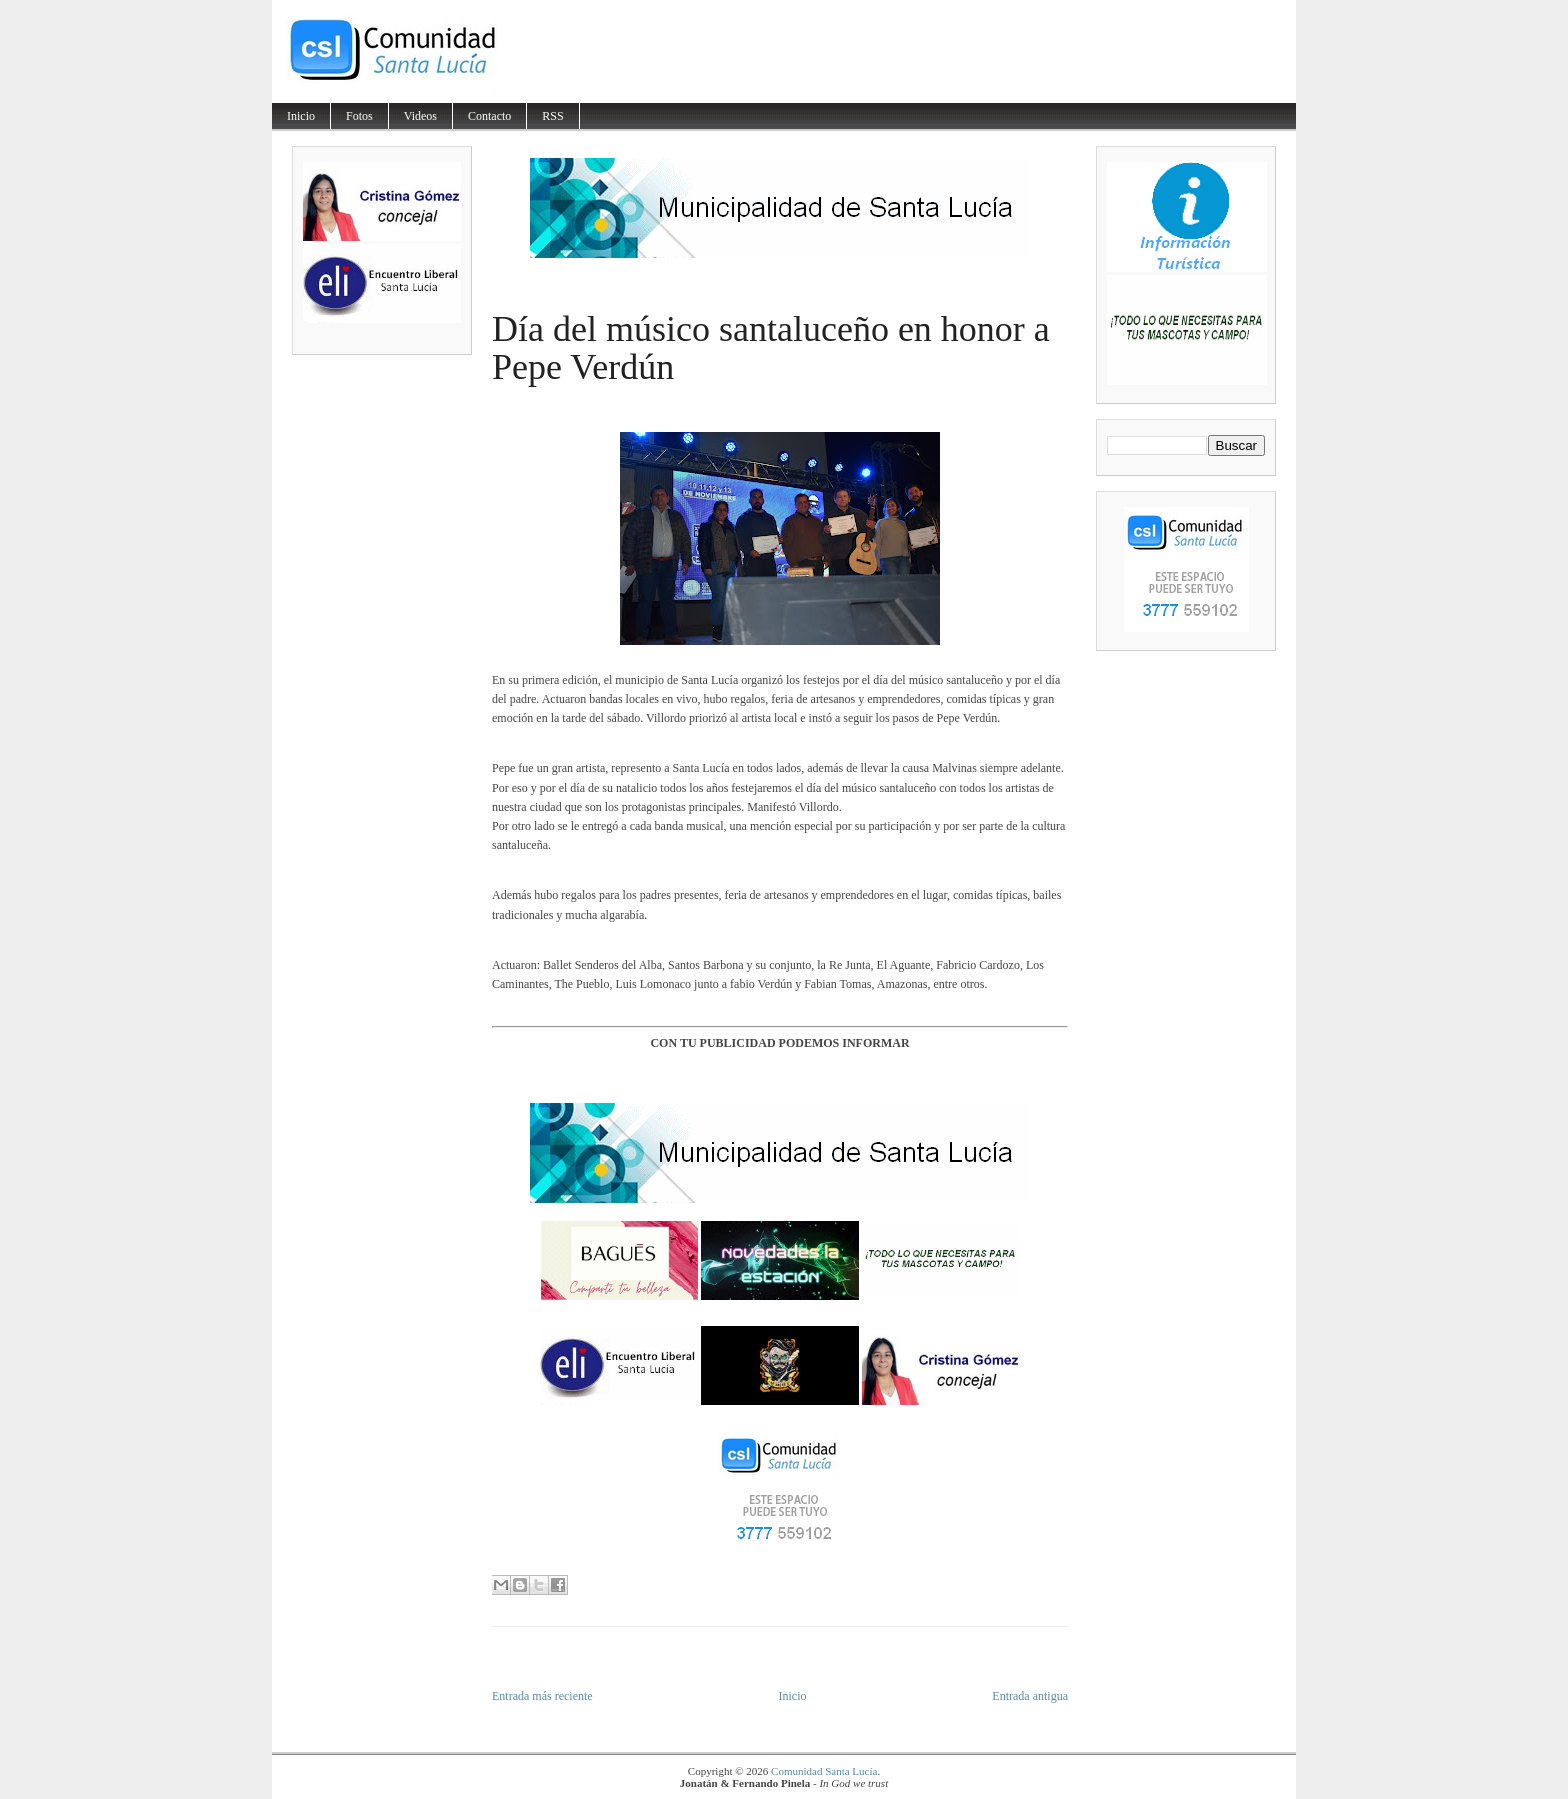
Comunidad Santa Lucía (824, 1771)
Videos (420, 116)
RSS (552, 116)
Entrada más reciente (542, 1696)
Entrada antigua (1030, 1696)
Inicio (301, 116)
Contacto (489, 116)
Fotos (359, 116)
